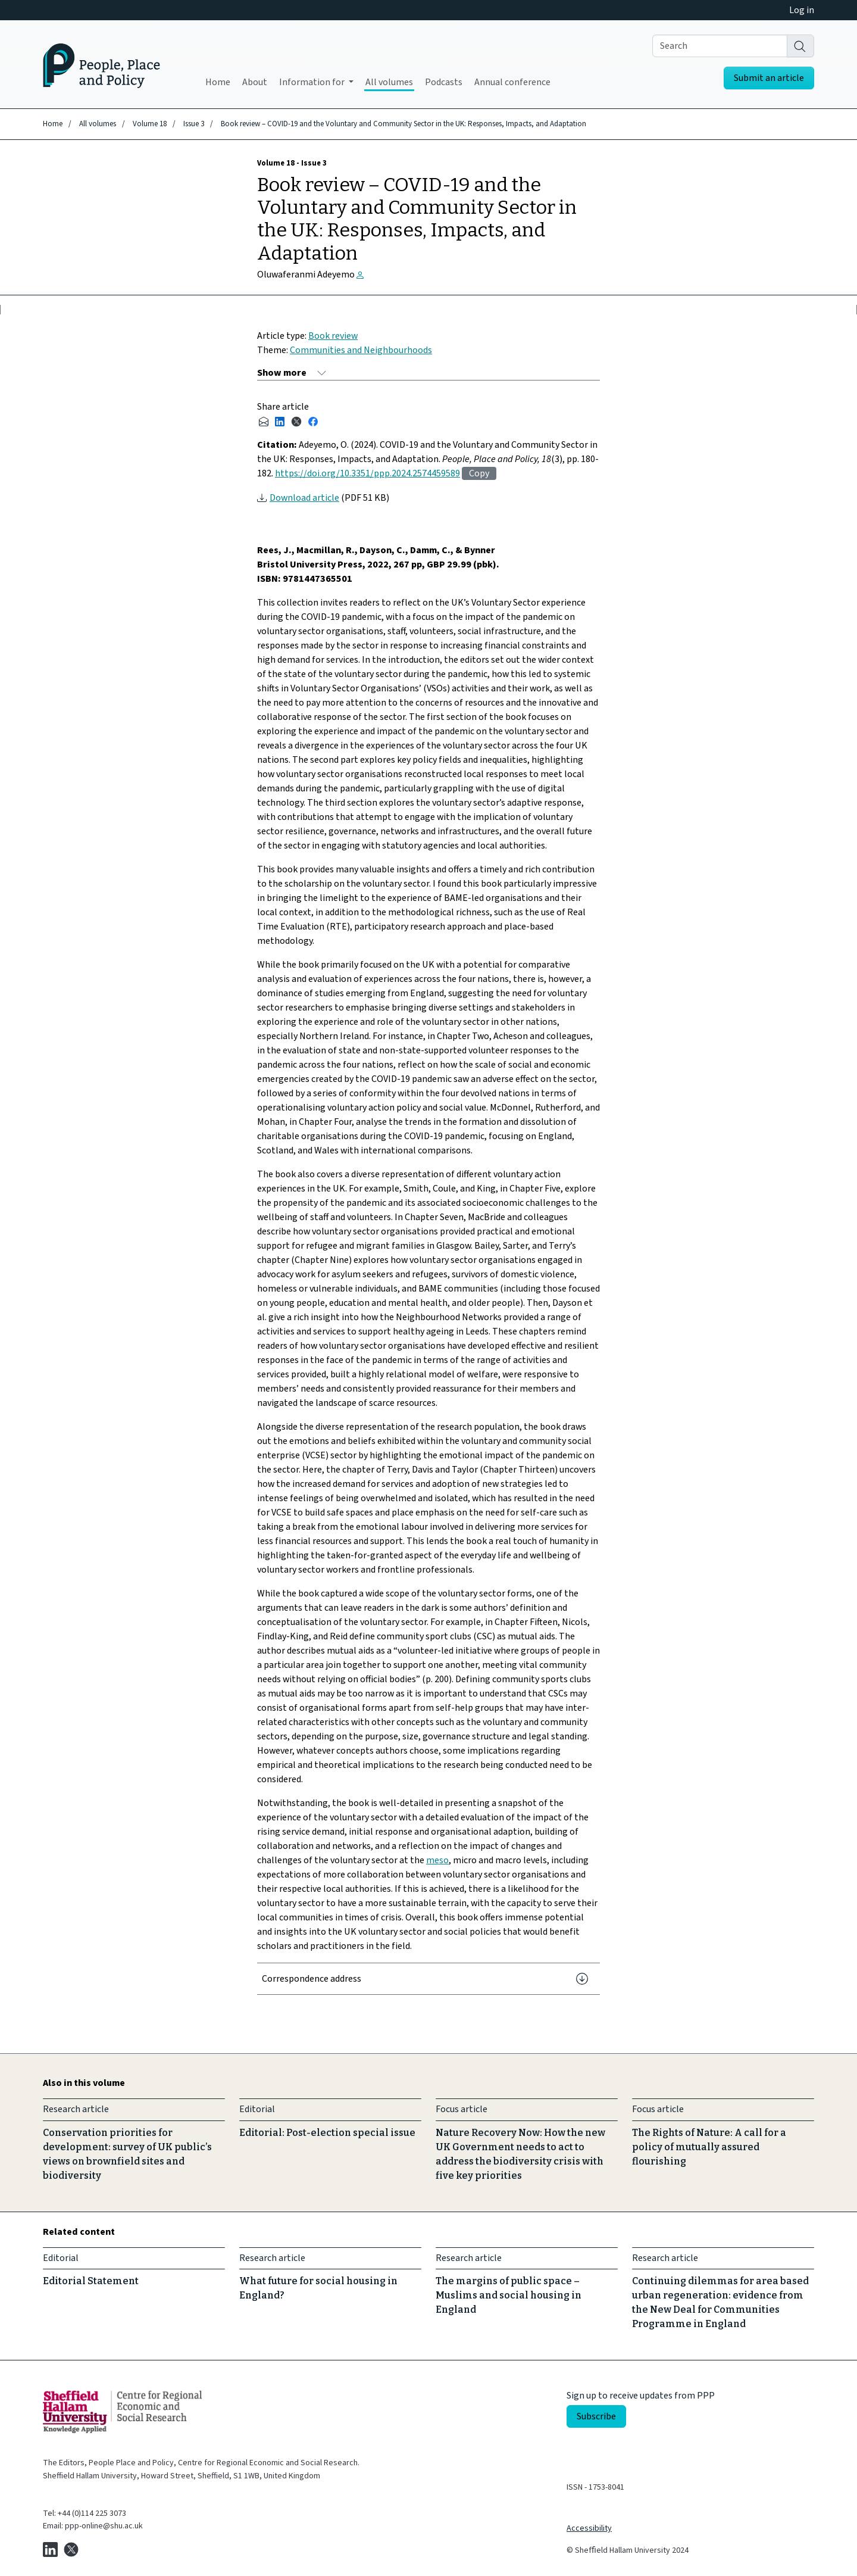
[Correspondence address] (428, 1979)
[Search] (800, 46)
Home (217, 82)
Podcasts (443, 82)
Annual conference (512, 82)
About (254, 82)
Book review (333, 335)
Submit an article (769, 78)
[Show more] (291, 373)
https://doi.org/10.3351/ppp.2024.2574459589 (367, 473)
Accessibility (589, 2528)
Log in (801, 10)
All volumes (389, 82)
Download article (304, 497)
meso (437, 1860)
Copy (479, 473)
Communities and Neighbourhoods (361, 350)
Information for (312, 82)
